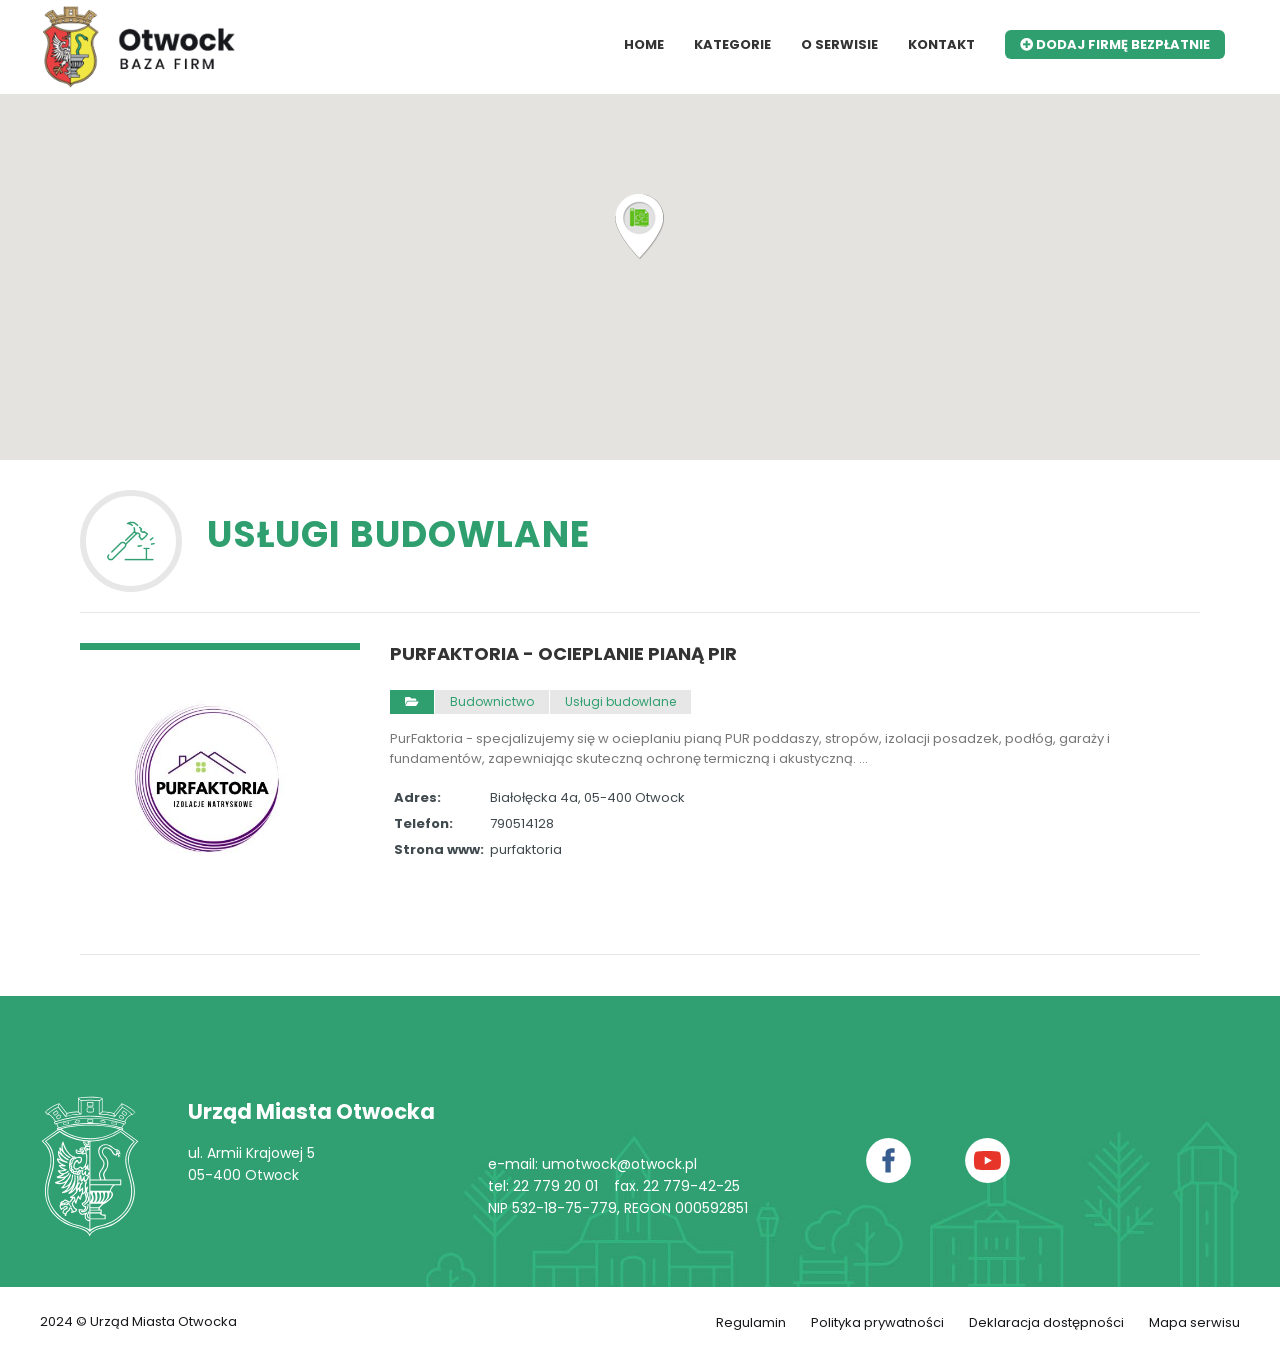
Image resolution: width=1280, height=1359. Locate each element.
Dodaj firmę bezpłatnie (1115, 44)
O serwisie (839, 44)
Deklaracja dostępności (1046, 1322)
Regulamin (751, 1322)
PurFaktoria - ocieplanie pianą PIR (563, 654)
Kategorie (732, 44)
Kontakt (941, 44)
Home (644, 44)
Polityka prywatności (877, 1322)
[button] (640, 227)
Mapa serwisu (1194, 1322)
